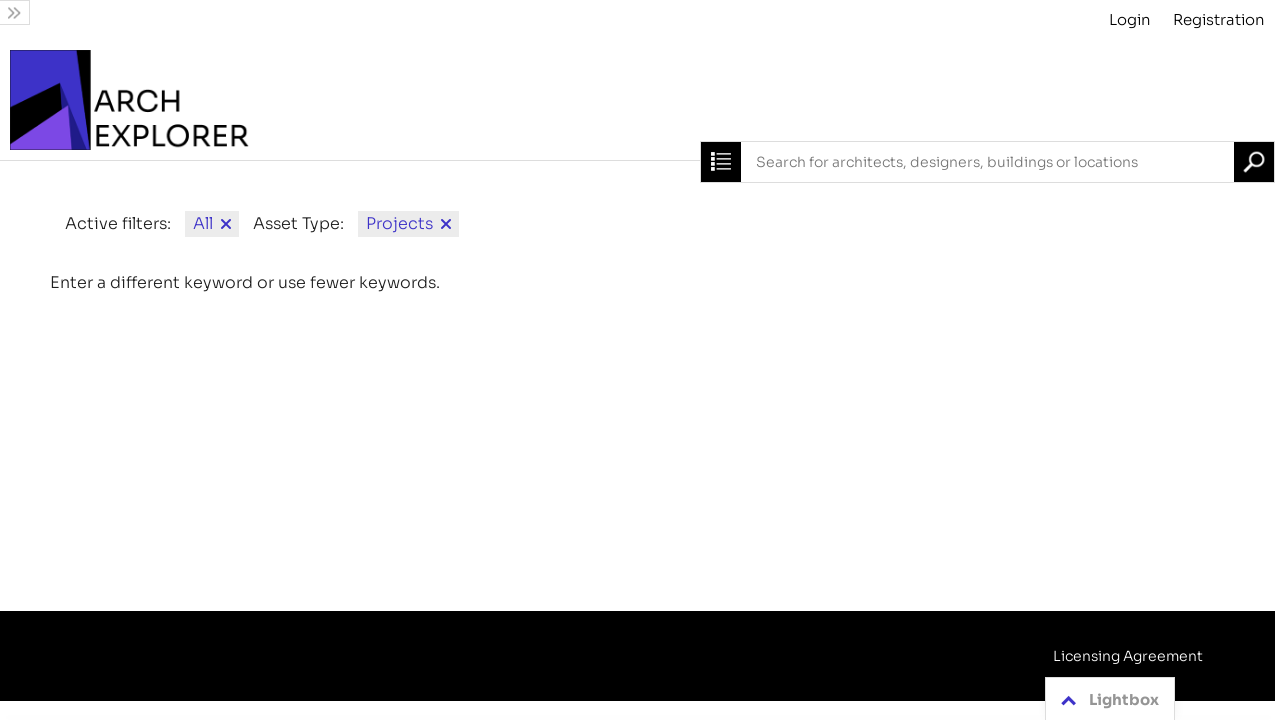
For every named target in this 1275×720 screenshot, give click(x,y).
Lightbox (1106, 700)
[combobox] (987, 162)
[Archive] (637, 100)
